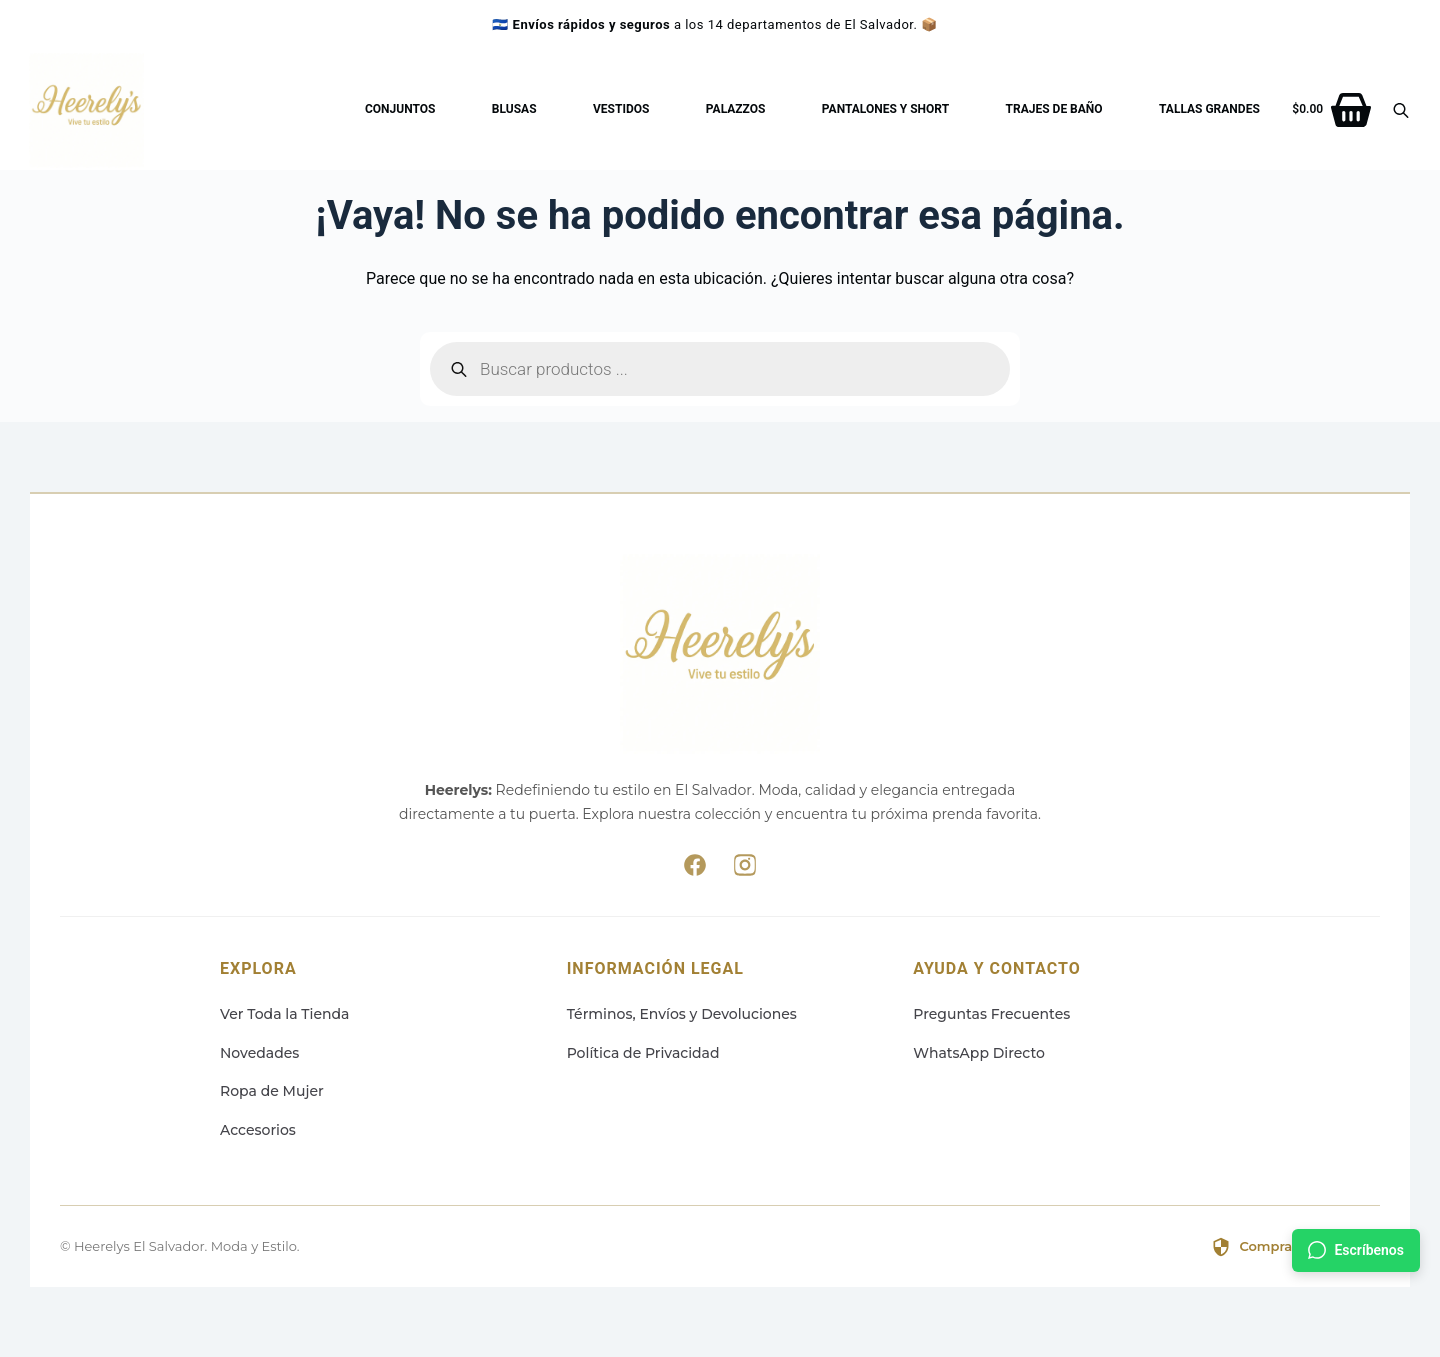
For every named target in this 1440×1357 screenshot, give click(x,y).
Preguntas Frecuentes (991, 1014)
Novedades (259, 1053)
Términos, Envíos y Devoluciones (682, 1014)
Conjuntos (400, 109)
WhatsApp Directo (979, 1053)
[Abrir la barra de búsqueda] (1401, 110)
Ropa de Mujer (272, 1091)
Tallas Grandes (1209, 109)
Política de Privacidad (643, 1053)
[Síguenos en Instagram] (745, 869)
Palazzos (736, 109)
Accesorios (258, 1130)
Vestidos (621, 109)
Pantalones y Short (885, 109)
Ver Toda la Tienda (285, 1014)
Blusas (514, 109)
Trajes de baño (1054, 109)
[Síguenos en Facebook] (695, 869)
